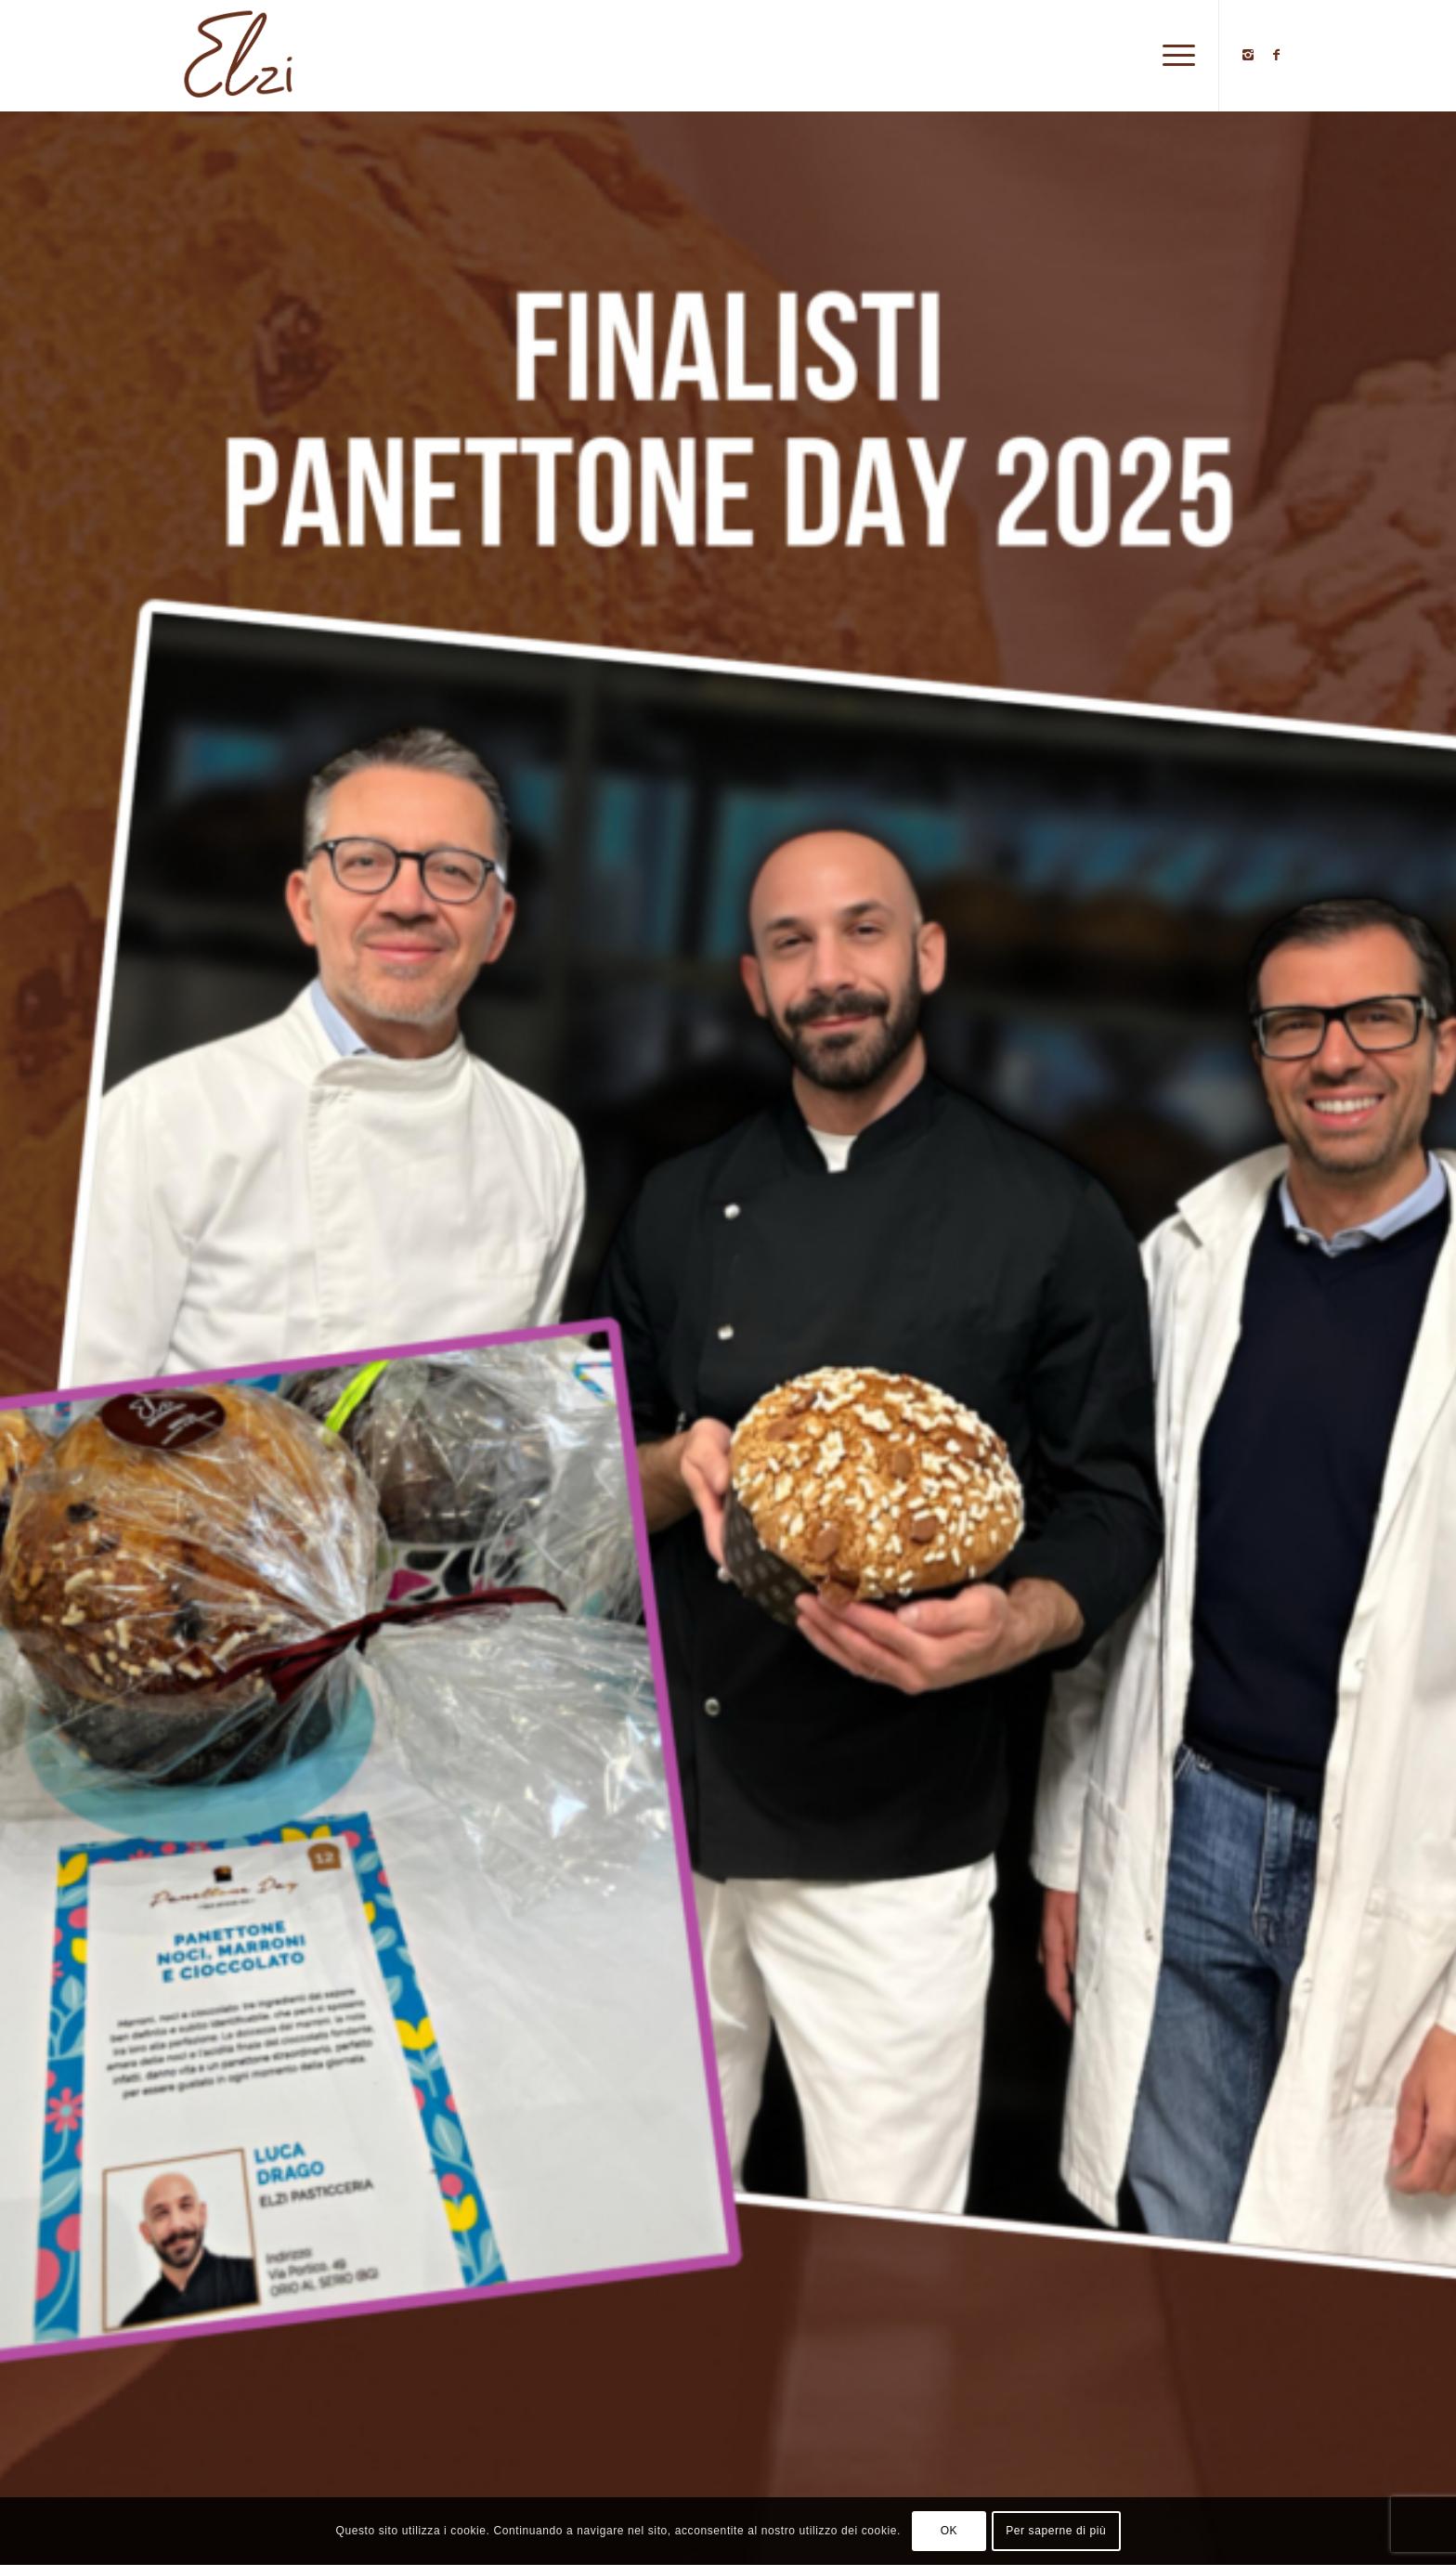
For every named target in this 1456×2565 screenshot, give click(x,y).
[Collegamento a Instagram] (1248, 55)
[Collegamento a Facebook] (1276, 55)
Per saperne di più (1056, 2530)
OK (949, 2530)
